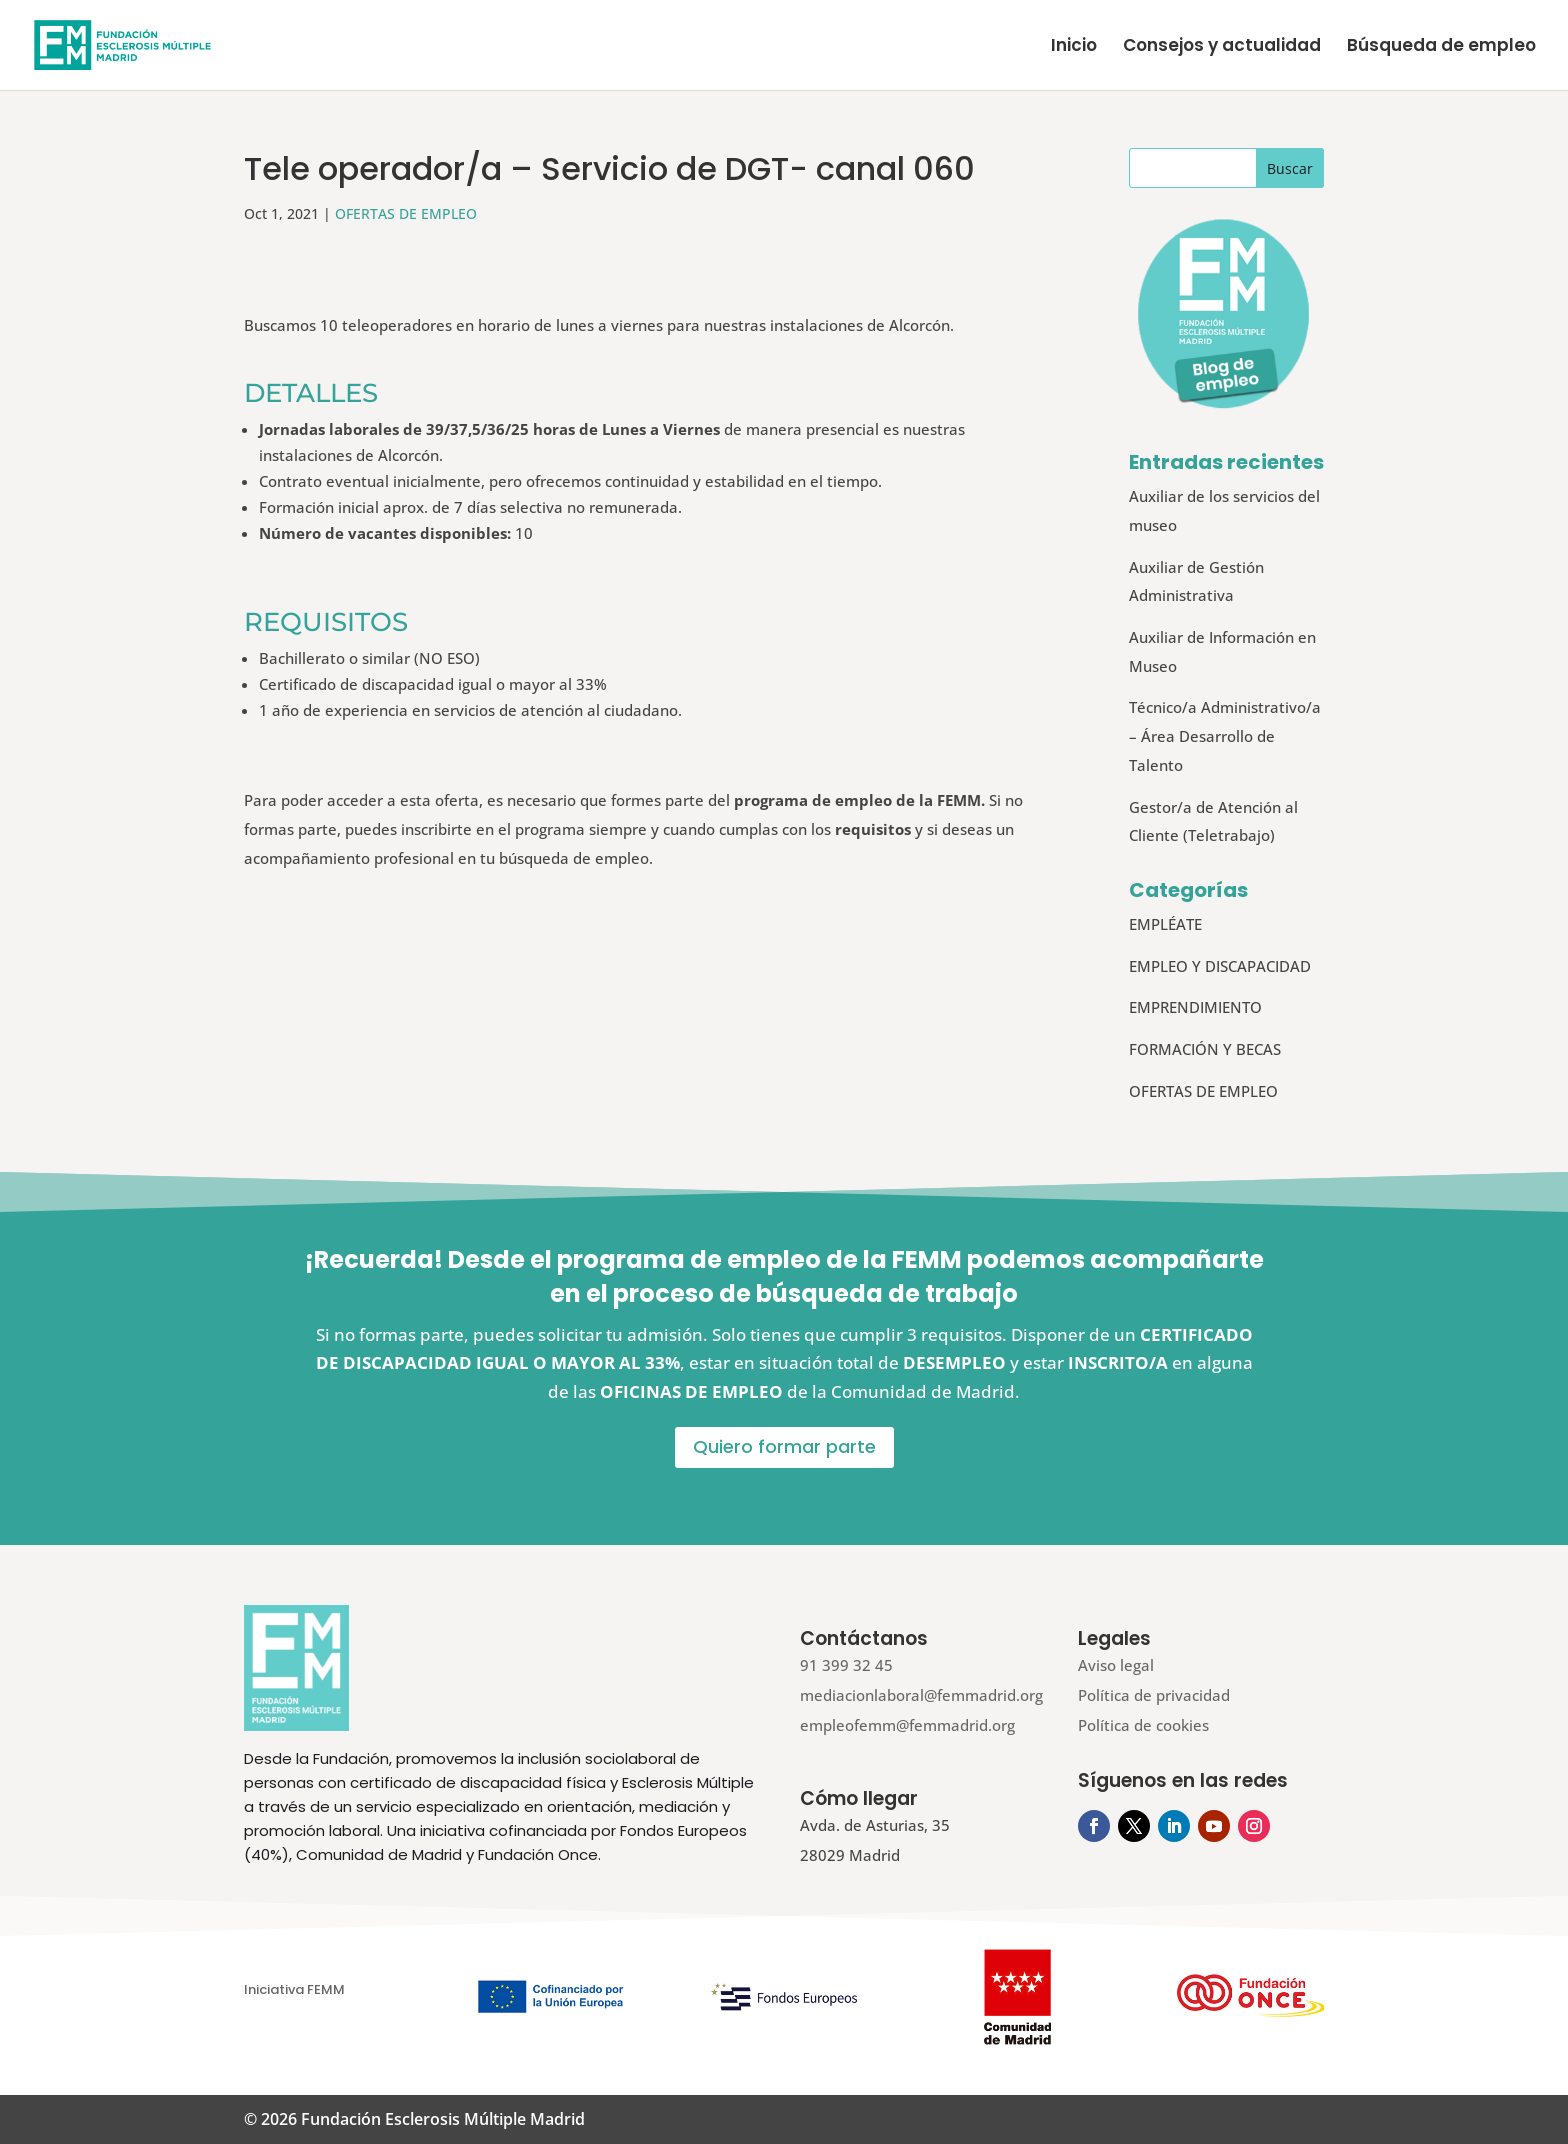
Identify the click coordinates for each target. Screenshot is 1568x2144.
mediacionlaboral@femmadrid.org (921, 1695)
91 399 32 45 (846, 1665)
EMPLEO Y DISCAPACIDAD (1220, 966)
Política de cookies (1143, 1725)
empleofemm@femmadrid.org (907, 1725)
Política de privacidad (1154, 1695)
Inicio (1074, 47)
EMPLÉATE (1165, 924)
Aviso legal (1116, 1665)
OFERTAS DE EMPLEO (406, 213)
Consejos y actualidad (1222, 47)
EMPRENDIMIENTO (1195, 1007)
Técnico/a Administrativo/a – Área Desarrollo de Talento (1225, 736)
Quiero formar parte (784, 1446)
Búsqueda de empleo (1441, 47)
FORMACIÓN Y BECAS (1205, 1049)
